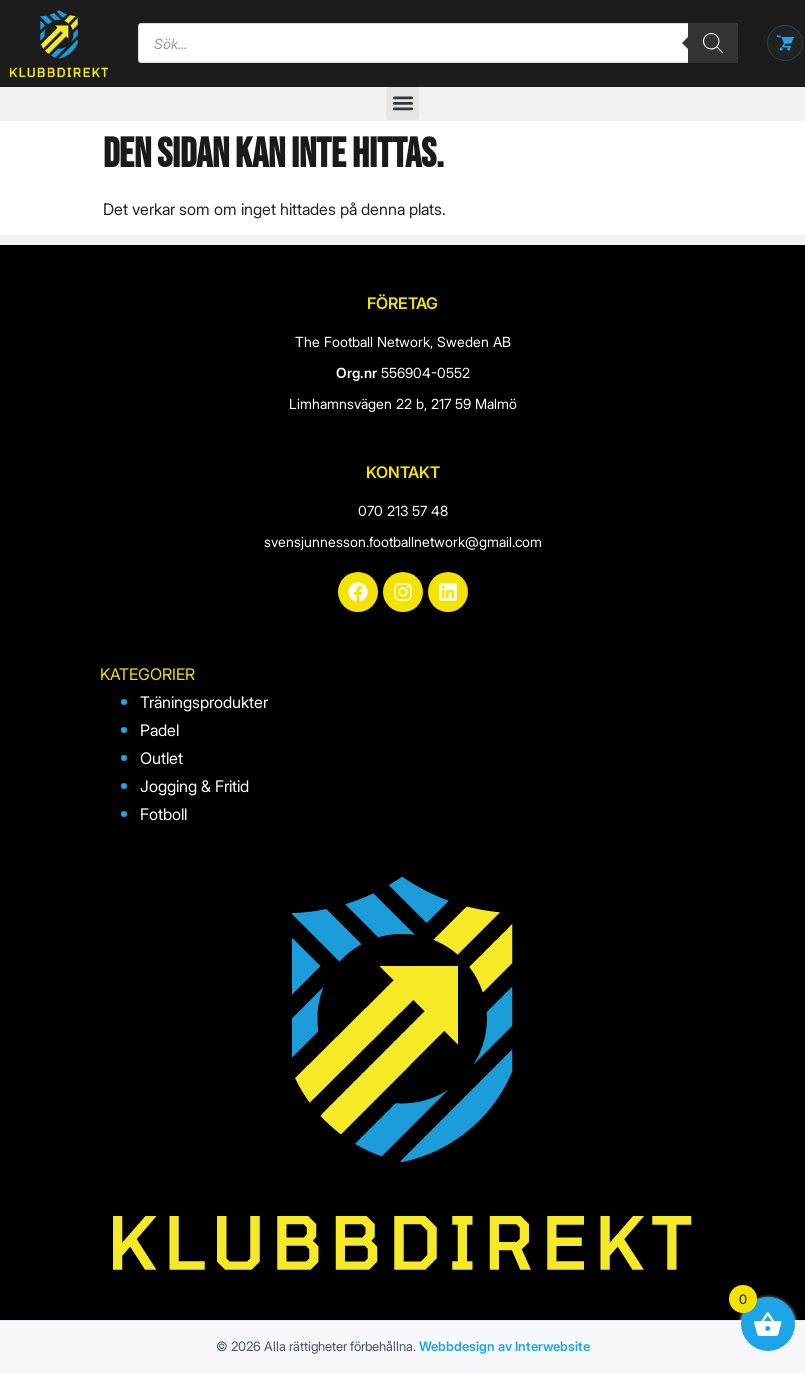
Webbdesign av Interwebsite (504, 1346)
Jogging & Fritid (194, 786)
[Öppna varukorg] (785, 43)
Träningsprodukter (204, 702)
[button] (402, 103)
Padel (159, 730)
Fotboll (163, 814)
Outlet (161, 758)
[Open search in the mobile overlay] (438, 43)
